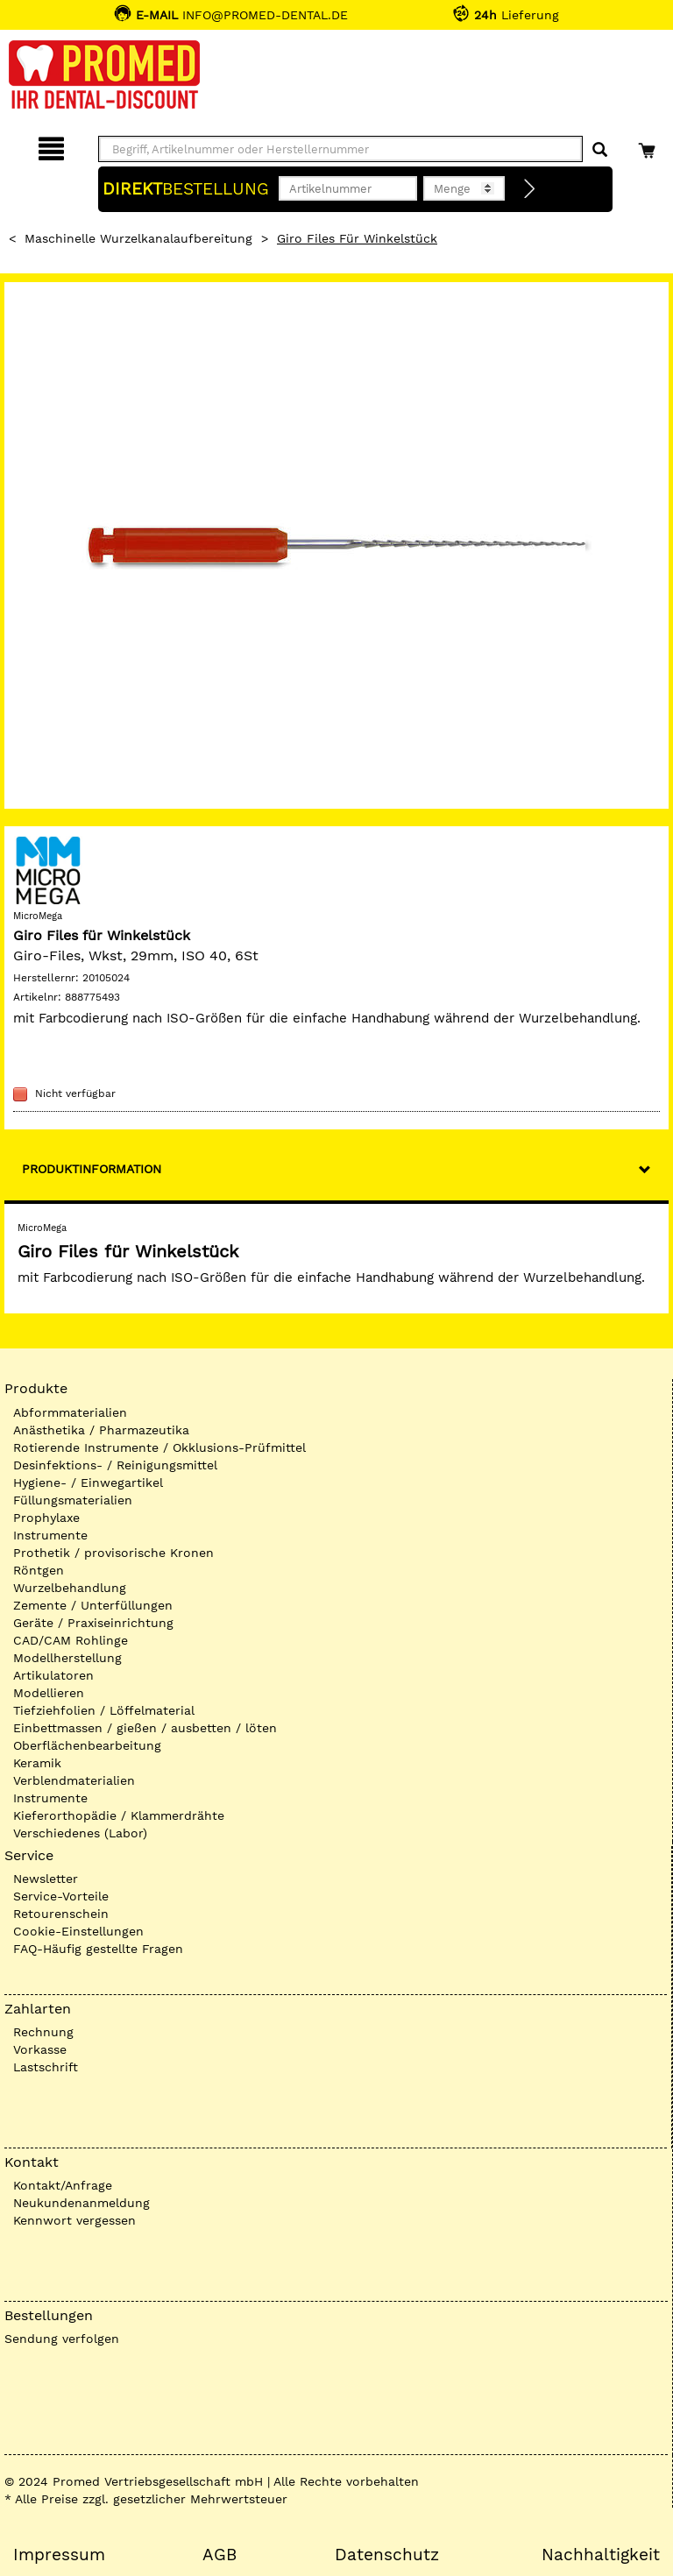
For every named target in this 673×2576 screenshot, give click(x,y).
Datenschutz (387, 2555)
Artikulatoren (53, 1675)
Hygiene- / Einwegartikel (88, 1483)
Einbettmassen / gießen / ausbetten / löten (145, 1728)
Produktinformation (91, 1169)
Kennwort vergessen (74, 2220)
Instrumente (50, 1535)
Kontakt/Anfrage (62, 2185)
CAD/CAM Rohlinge (70, 1640)
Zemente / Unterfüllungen (93, 1605)
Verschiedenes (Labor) (80, 1833)
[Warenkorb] (649, 145)
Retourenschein (61, 1914)
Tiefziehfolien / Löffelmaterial (104, 1710)
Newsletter (45, 1879)
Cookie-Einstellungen (78, 1931)
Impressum (59, 2555)
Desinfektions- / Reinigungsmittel (115, 1465)
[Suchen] (600, 150)
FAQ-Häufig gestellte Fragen (98, 1949)
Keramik (37, 1763)
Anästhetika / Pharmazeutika (101, 1430)
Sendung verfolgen (61, 2339)
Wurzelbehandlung (69, 1588)
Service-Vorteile (61, 1896)
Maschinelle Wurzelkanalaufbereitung (138, 238)
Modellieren (48, 1693)
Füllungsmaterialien (72, 1500)
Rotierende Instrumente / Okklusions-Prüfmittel (159, 1447)
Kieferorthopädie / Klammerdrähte (118, 1815)
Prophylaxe (46, 1518)
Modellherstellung (67, 1658)
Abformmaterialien (70, 1412)
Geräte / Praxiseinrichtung (93, 1623)
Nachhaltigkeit (601, 2555)
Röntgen (38, 1570)
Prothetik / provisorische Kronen (113, 1553)
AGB (219, 2555)
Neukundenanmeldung (81, 2203)
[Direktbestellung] (530, 189)
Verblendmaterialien (74, 1780)
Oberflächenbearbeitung (87, 1745)
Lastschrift (45, 2067)
